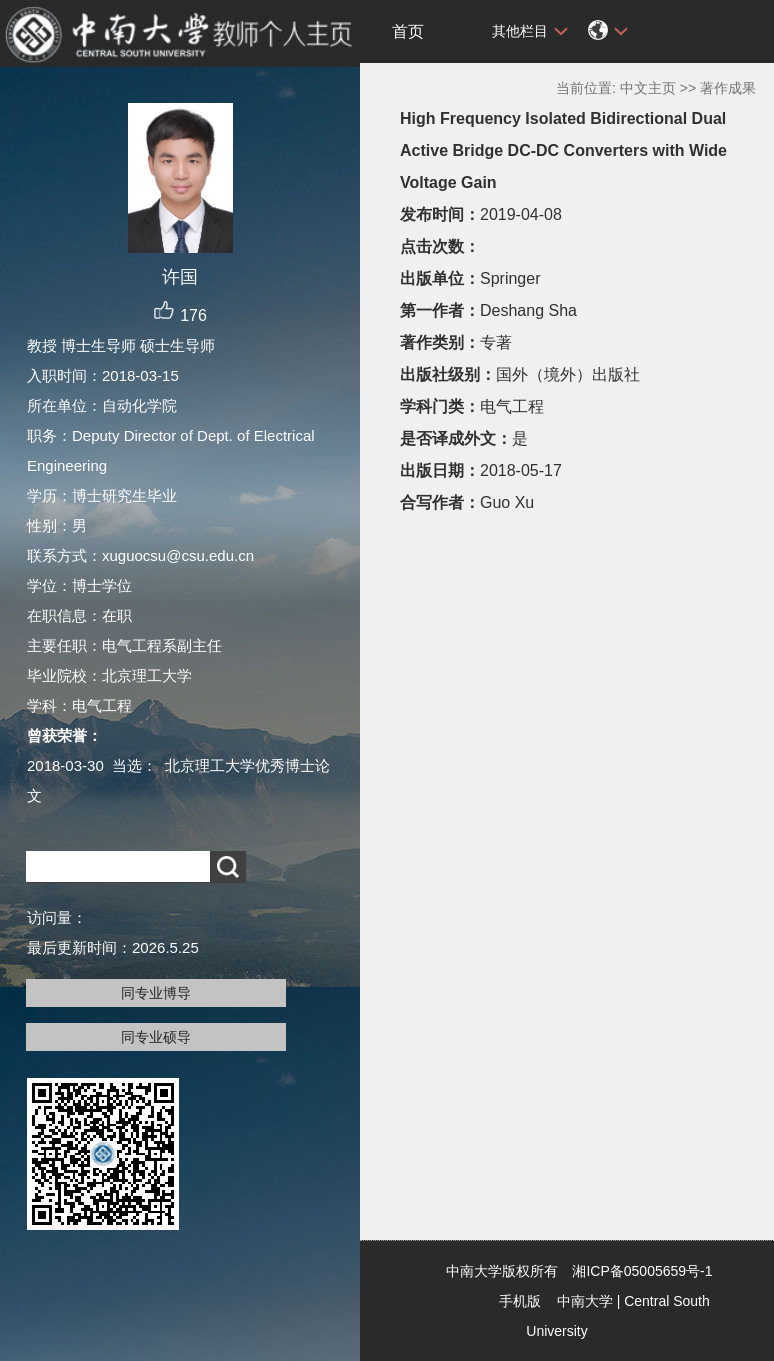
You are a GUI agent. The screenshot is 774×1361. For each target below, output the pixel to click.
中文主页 (648, 88)
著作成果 (728, 88)
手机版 (520, 1301)
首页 (408, 31)
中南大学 (585, 1301)
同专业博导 (156, 993)
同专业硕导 (156, 1037)
